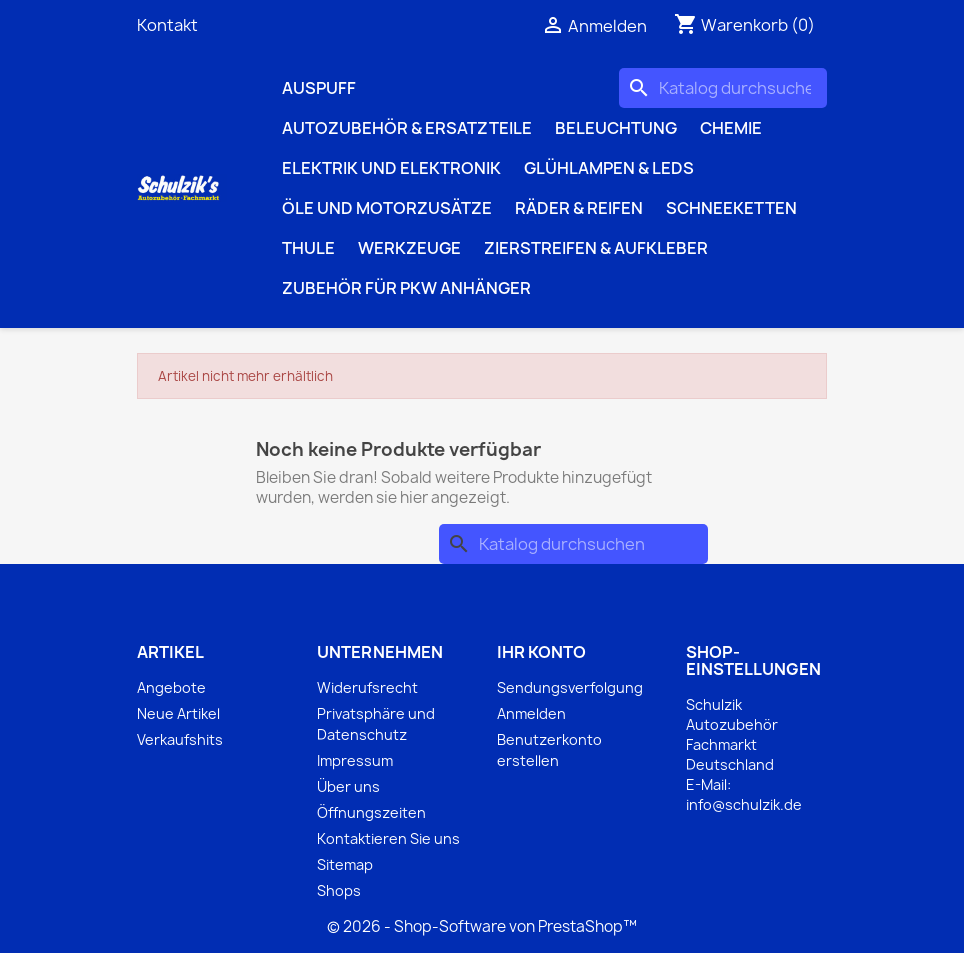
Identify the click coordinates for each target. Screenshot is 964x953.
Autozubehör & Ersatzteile (407, 128)
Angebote (171, 687)
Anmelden (531, 713)
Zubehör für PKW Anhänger (406, 288)
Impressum (355, 760)
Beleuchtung (616, 128)
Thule (308, 248)
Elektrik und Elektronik (391, 168)
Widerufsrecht (367, 687)
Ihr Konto (541, 652)
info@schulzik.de (744, 804)
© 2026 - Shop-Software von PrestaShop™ (482, 926)
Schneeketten (731, 208)
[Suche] (723, 88)
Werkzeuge (409, 248)
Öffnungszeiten (371, 812)
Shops (339, 890)
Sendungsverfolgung (570, 687)
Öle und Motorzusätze (387, 208)
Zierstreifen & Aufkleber (596, 248)
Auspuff (319, 88)
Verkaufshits (180, 739)
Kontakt (167, 25)
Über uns (348, 786)
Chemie (731, 128)
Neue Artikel (178, 713)
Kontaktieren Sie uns (388, 838)
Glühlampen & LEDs (609, 168)
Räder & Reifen (579, 208)
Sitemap (345, 864)
